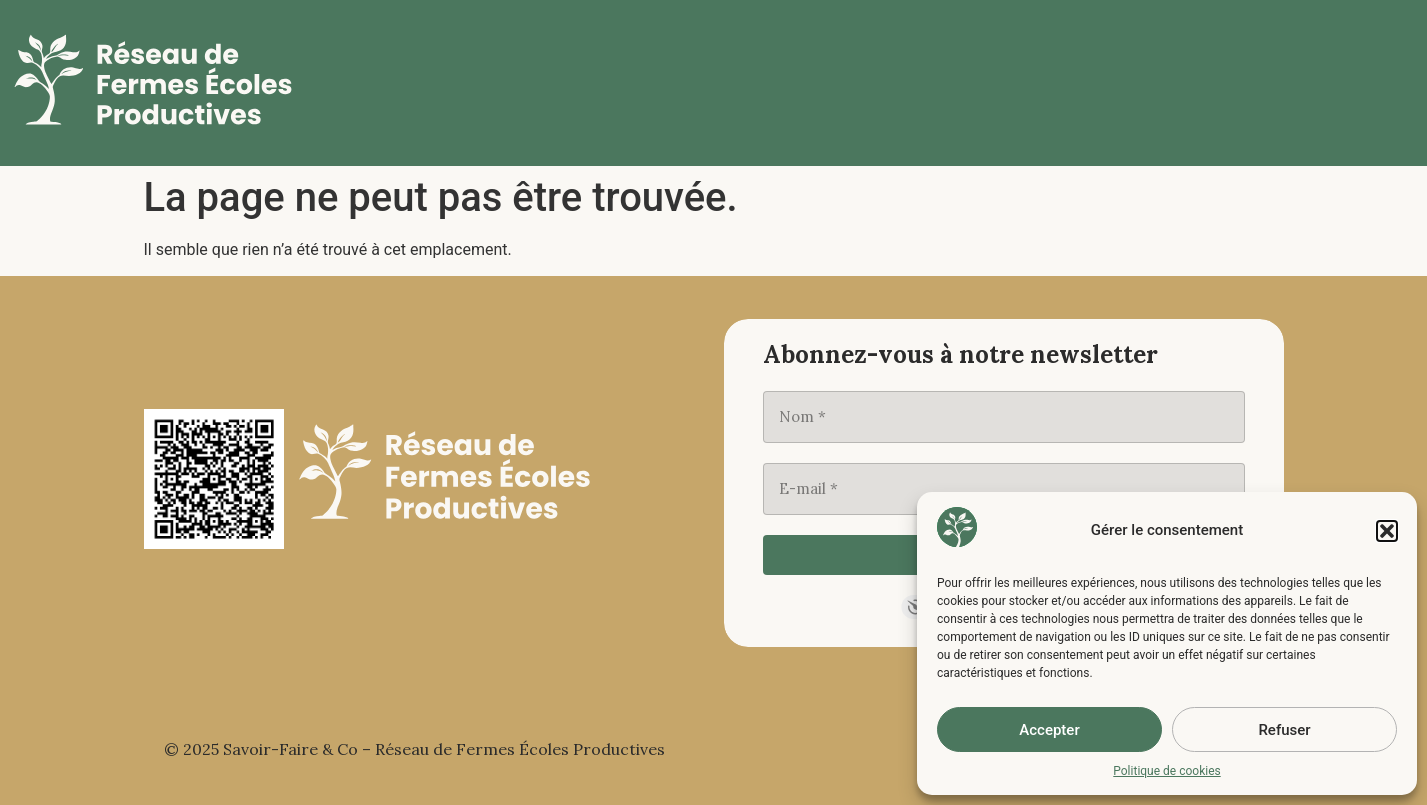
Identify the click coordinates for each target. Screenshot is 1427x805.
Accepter (1049, 730)
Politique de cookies (1166, 771)
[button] (1387, 531)
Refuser (1284, 730)
